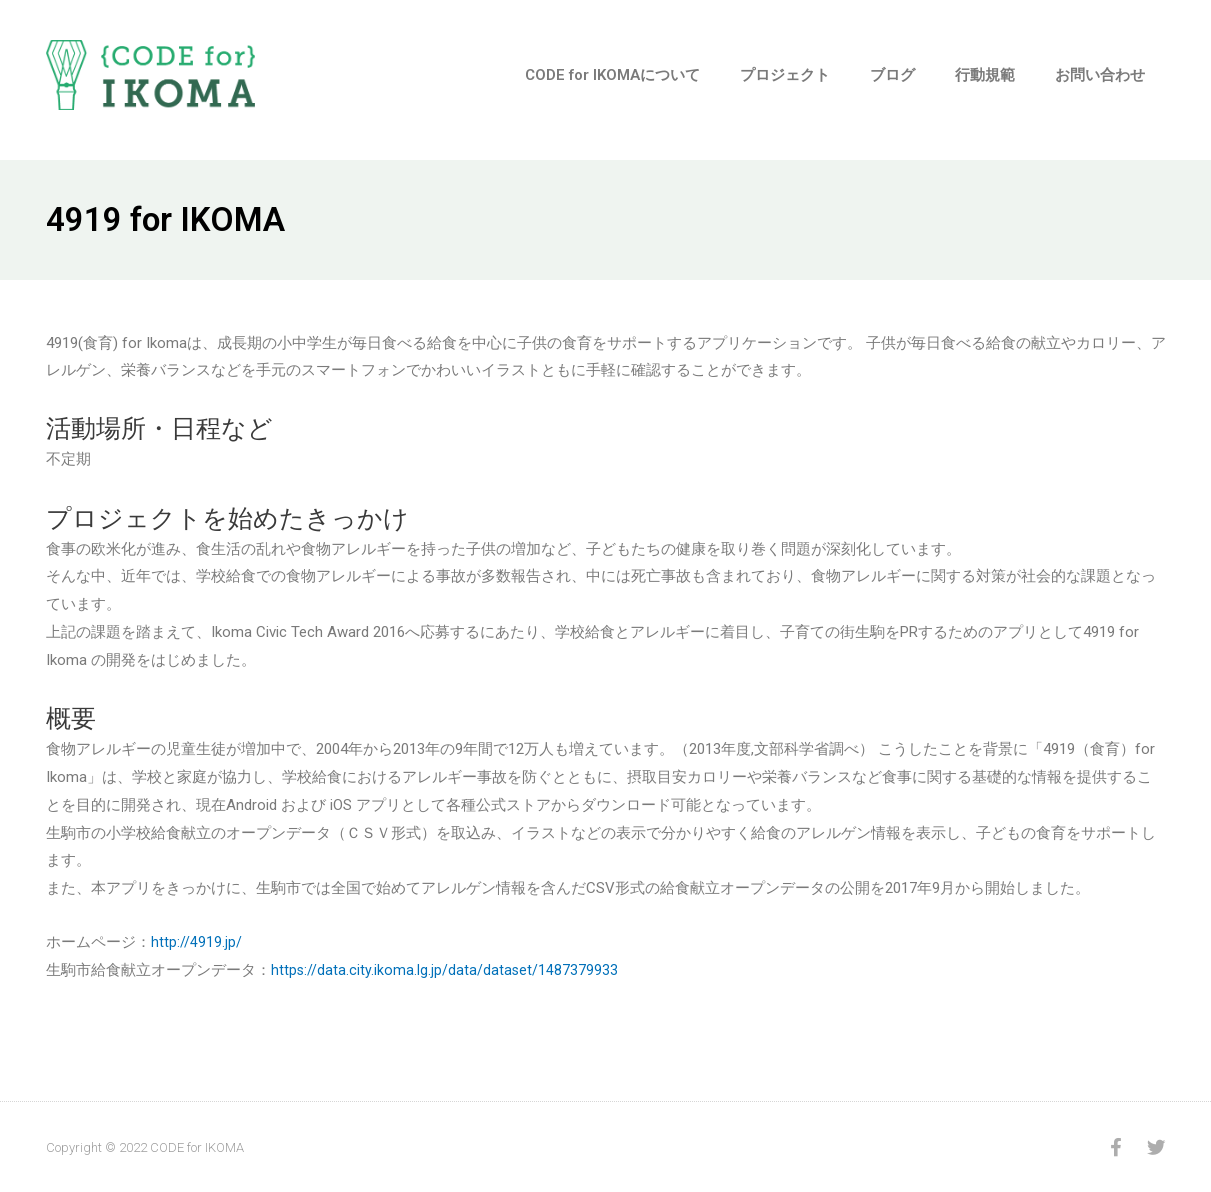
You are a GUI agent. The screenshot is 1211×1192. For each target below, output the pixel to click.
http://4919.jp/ (196, 942)
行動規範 (985, 75)
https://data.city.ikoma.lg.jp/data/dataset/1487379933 (445, 970)
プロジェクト (785, 75)
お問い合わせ (1100, 75)
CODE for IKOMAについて (612, 75)
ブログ (892, 75)
